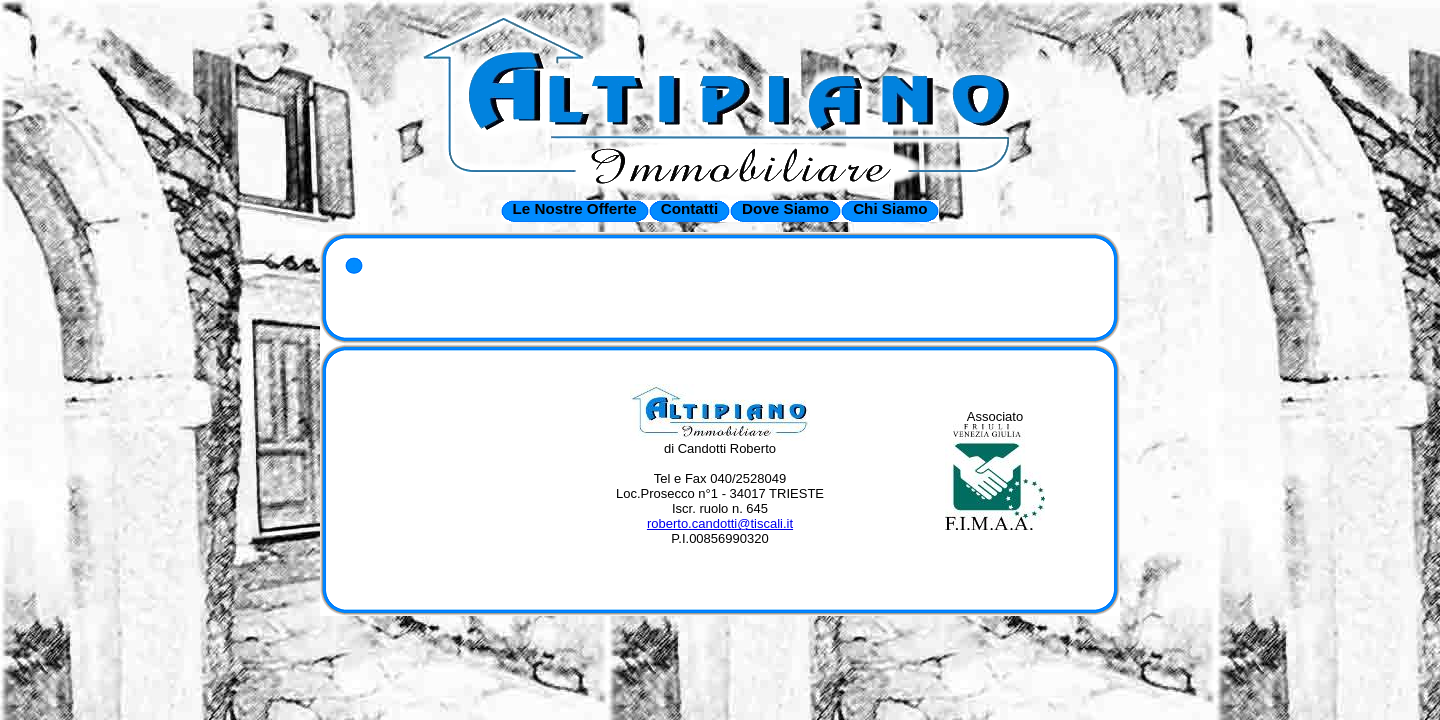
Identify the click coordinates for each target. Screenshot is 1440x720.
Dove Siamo (785, 208)
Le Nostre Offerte (575, 208)
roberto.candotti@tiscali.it (720, 523)
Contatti (689, 208)
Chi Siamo (890, 208)
